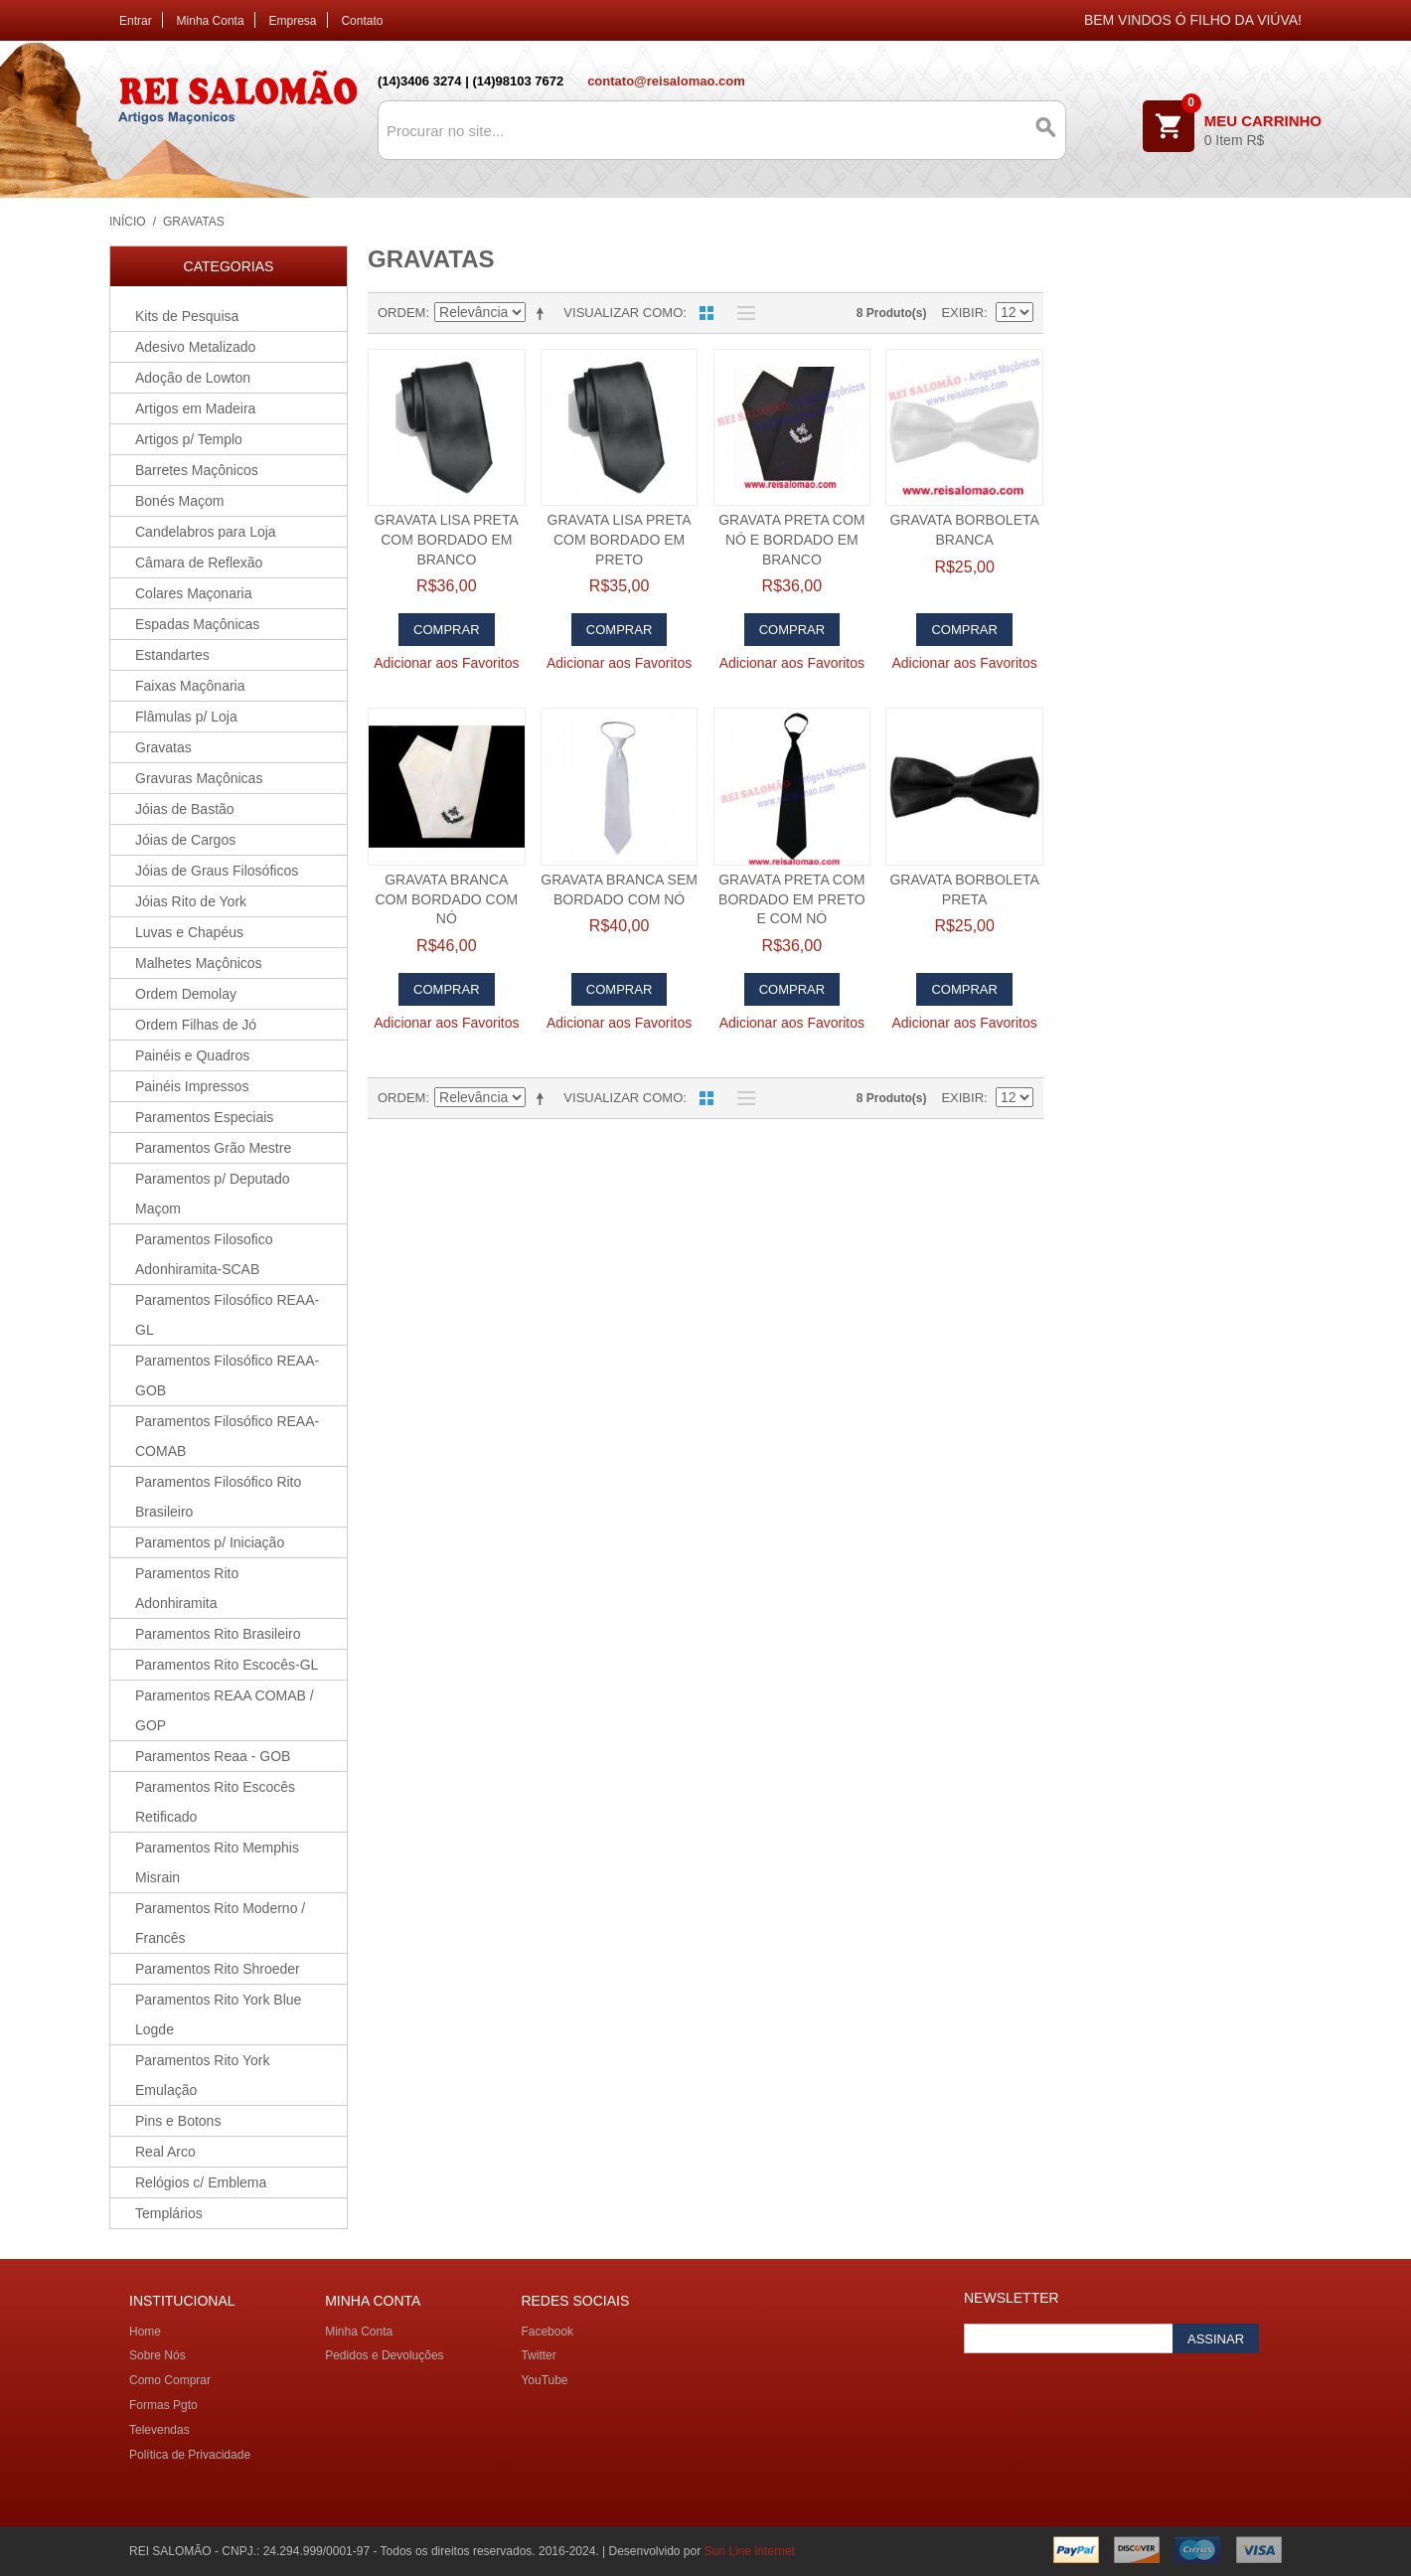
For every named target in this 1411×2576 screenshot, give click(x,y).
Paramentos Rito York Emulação (202, 2075)
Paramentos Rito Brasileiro (218, 1634)
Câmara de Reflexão (198, 562)
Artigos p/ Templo (188, 439)
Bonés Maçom (179, 501)
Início (127, 222)
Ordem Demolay (185, 994)
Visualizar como (623, 312)
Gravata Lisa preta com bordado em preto (620, 539)
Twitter (538, 2355)
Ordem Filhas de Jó (195, 1025)
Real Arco (165, 2152)
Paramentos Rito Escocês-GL (226, 1665)
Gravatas (163, 747)
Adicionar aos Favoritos (446, 663)
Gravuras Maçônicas (198, 778)
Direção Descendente (543, 313)
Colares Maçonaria (193, 593)
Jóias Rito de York (190, 901)
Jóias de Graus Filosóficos (216, 871)
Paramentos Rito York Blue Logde (218, 2014)
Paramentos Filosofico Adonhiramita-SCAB (204, 1254)
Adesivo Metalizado (195, 347)
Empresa (293, 21)
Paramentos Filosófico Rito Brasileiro (218, 1497)
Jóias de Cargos (185, 840)
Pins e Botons (178, 2121)
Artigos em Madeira (195, 408)
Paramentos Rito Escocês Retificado (215, 1802)
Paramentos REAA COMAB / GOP (224, 1710)
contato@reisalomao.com (666, 81)
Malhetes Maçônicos (198, 963)
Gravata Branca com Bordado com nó (446, 899)
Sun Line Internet (750, 2551)
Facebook (547, 2331)
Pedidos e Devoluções (384, 2355)
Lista (741, 313)
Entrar (135, 21)
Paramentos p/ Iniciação (209, 1542)
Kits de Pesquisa (186, 316)
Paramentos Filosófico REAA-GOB (227, 1375)
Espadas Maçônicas (197, 624)
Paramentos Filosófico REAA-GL (227, 1315)
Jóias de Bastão (185, 809)
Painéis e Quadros (192, 1055)
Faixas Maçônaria (190, 686)
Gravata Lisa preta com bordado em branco (447, 539)
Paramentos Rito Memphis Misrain (217, 1862)
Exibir (962, 312)
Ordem (401, 312)
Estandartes (172, 655)
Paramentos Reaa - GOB (212, 1756)
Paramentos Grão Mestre (213, 1148)
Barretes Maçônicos (196, 470)
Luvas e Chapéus (189, 932)
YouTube (544, 2380)
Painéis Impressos (191, 1086)
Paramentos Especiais (204, 1117)
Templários (169, 2213)
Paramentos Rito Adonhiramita (186, 1588)
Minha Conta (210, 21)
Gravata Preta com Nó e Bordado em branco (791, 539)
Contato (362, 21)
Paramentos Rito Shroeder (217, 1969)
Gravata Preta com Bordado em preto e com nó (791, 899)
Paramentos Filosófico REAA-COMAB (227, 1436)
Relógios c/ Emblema (200, 2182)
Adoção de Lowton (192, 378)
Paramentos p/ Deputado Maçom (212, 1193)
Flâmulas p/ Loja (186, 716)
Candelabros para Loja (205, 532)
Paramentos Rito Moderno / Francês (220, 1923)
